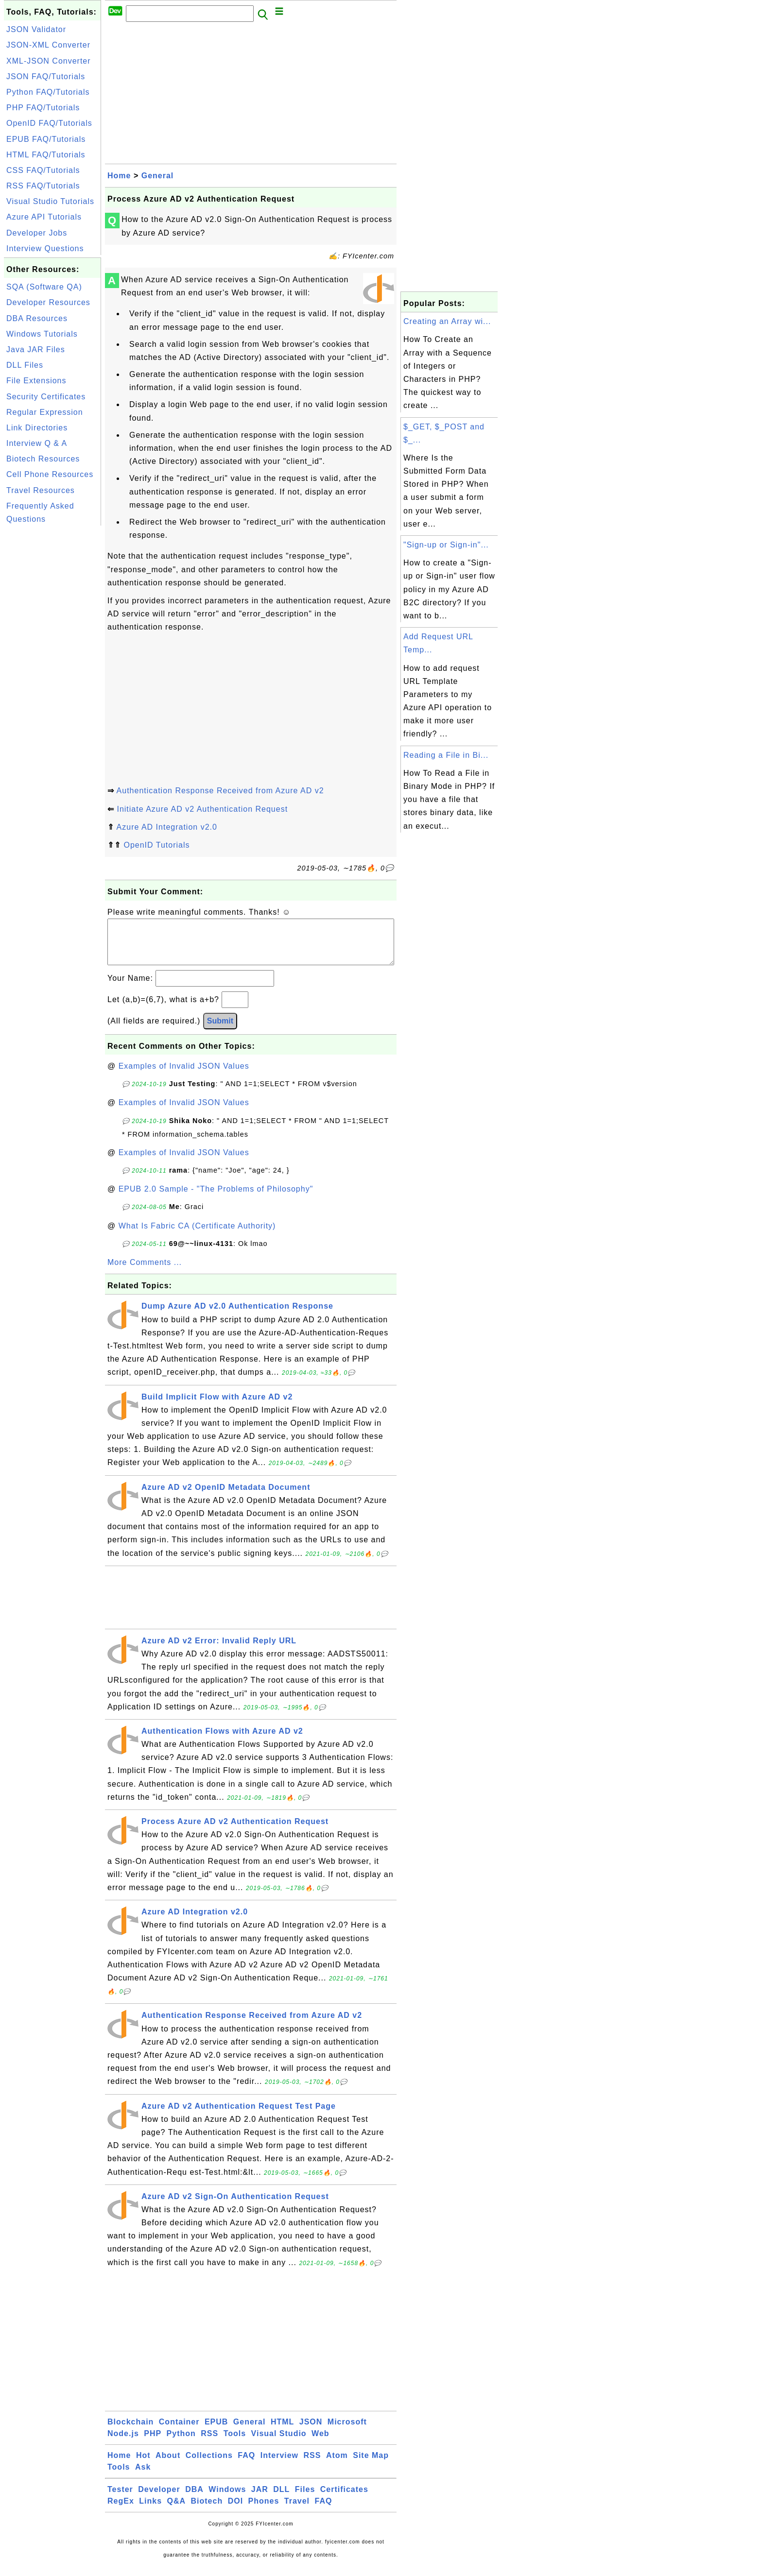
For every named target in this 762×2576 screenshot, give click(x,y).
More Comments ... (144, 1272)
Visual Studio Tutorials (50, 201)
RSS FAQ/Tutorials (43, 186)
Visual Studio (279, 2443)
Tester (120, 2499)
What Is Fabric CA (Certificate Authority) (197, 1235)
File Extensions (36, 380)
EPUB (216, 2431)
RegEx (120, 2511)
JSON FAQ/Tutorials (45, 76)
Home (119, 175)
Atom (337, 2465)
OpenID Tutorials (156, 845)
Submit (220, 1030)
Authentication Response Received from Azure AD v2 (220, 790)
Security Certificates (46, 396)
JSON (311, 2431)
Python (181, 2443)
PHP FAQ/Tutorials (43, 107)
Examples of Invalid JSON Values (184, 1076)
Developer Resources (48, 302)
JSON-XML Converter (48, 45)
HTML (282, 2431)
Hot (143, 2465)
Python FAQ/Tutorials (47, 92)
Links (150, 2511)
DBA (194, 2499)
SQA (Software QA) (44, 287)
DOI (235, 2511)
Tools (235, 2443)
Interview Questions (45, 248)
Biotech (207, 2511)
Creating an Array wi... (447, 321)
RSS (209, 2443)
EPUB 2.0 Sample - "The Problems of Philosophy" (216, 1198)
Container (179, 2431)
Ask (143, 2477)
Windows (227, 2499)
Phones (263, 2511)
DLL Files (24, 365)
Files (305, 2499)
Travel (297, 2511)
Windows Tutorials (42, 334)
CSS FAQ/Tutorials (43, 170)
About (168, 2465)
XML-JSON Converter (48, 61)
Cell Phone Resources (49, 474)
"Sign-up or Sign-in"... (446, 545)
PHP (152, 2443)
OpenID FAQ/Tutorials (49, 123)
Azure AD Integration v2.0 (167, 827)
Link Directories (37, 428)
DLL (281, 2499)
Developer (159, 2499)
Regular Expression (44, 412)
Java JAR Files (35, 349)
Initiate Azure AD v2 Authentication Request (202, 809)
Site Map (371, 2465)
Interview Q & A (36, 443)
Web (320, 2443)
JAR (259, 2499)
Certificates (344, 2499)
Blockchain (130, 2431)
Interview (279, 2465)
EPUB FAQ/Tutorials (46, 139)
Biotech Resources (43, 459)
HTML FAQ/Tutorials (46, 155)
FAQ (246, 2465)
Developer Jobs (36, 233)
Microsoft (347, 2431)
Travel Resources (40, 490)
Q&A (176, 2511)
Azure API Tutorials (44, 217)
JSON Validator (36, 29)
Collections (209, 2465)
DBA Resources (37, 318)
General (157, 175)
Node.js (123, 2443)
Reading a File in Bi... (445, 755)
